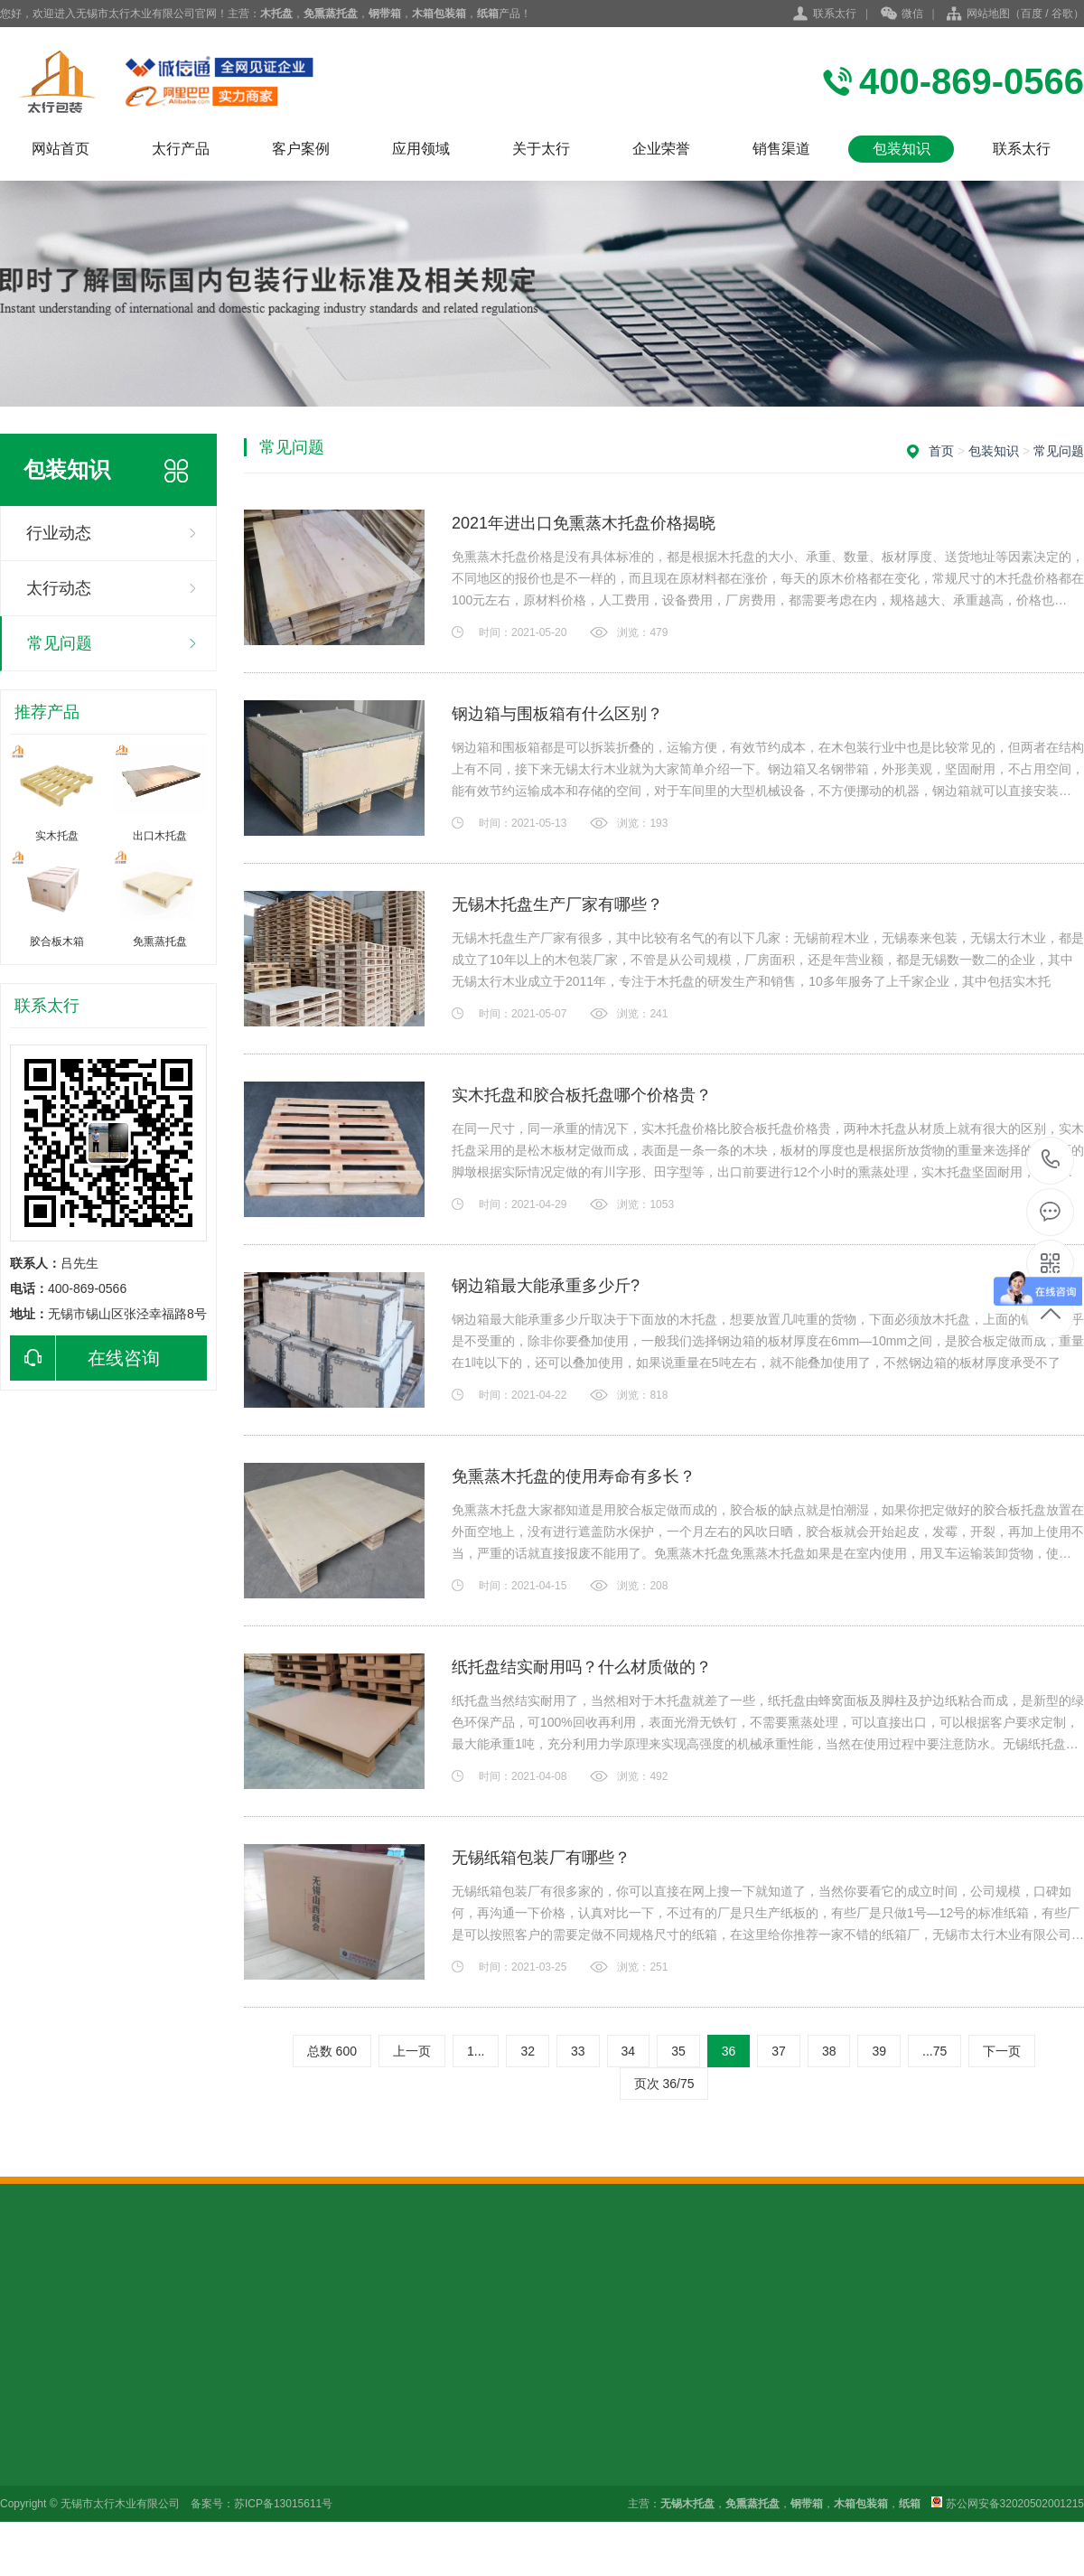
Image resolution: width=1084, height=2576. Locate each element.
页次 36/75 (664, 2083)
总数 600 (332, 2051)
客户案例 (301, 148)
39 (879, 2051)
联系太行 (834, 13)
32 (527, 2051)
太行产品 (181, 148)
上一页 (412, 2051)
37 (778, 2051)
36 (729, 2051)
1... (475, 2051)
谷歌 (1062, 13)
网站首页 (60, 148)
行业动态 (58, 533)
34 (628, 2051)
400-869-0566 (1051, 1161)
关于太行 (541, 148)
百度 (1031, 13)
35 (678, 2051)
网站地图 (988, 13)
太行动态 (58, 588)
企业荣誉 (661, 148)
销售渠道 (781, 148)
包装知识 (901, 148)
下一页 (1002, 2051)
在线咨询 (85, 1358)
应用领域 (421, 148)
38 (829, 2051)
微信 (902, 14)
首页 (941, 451)
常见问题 (59, 643)
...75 (934, 2051)
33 (578, 2051)
